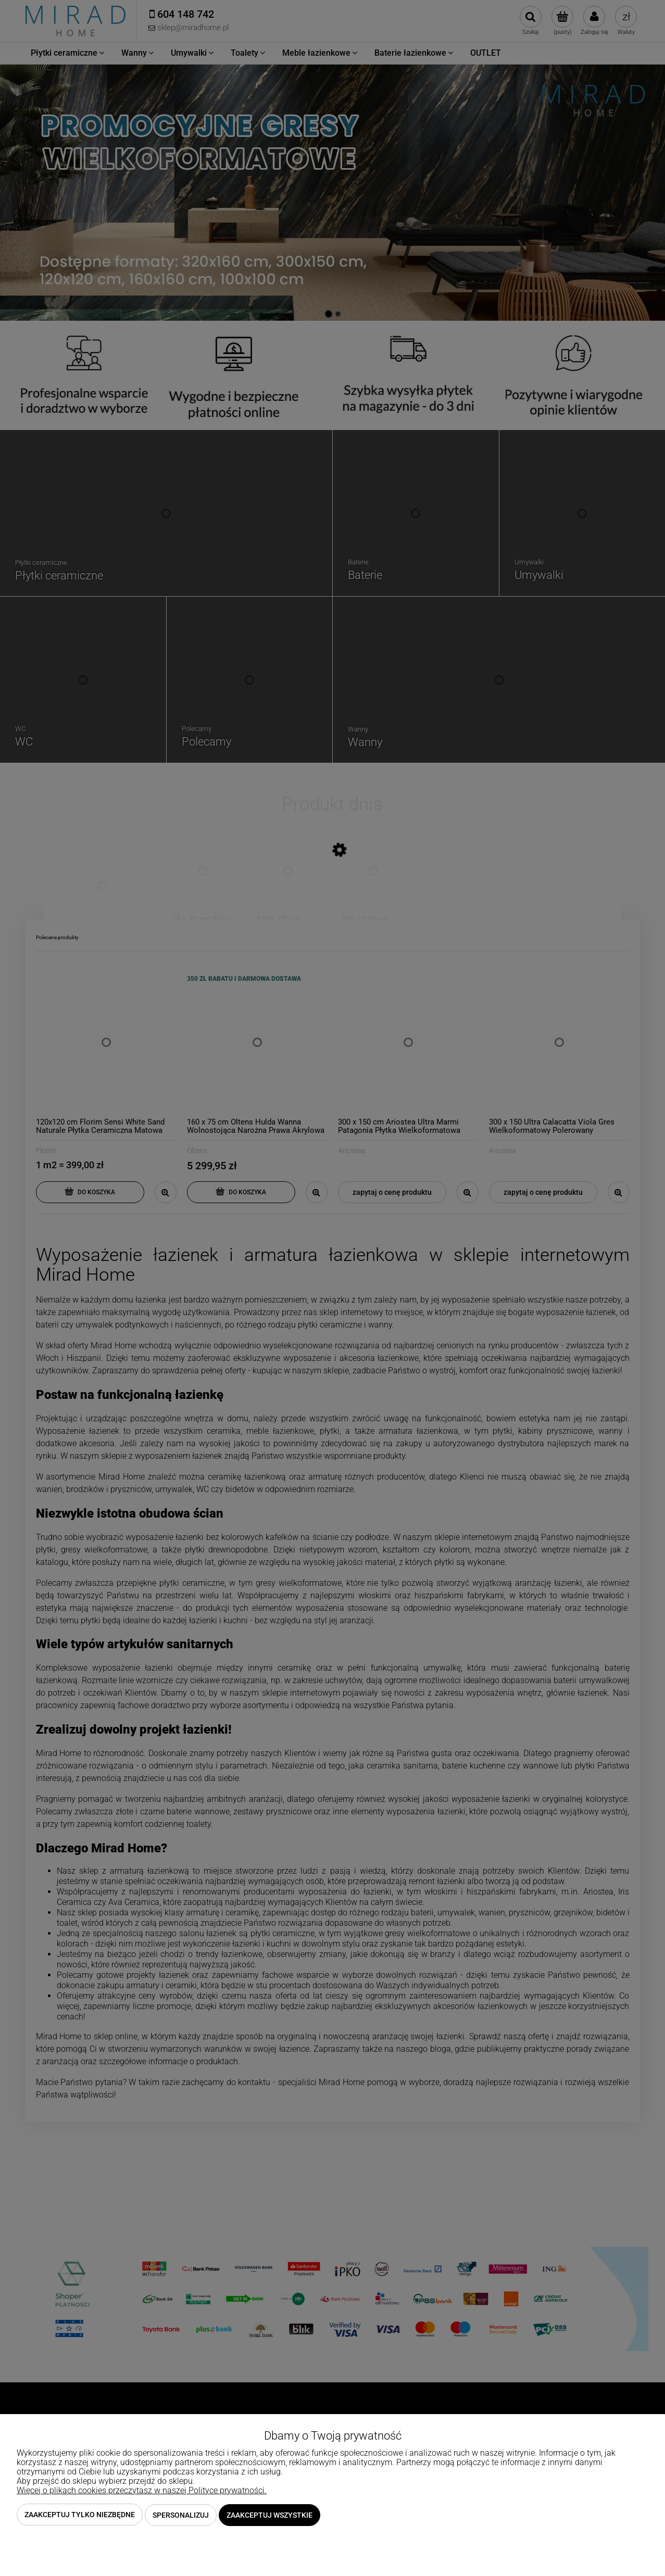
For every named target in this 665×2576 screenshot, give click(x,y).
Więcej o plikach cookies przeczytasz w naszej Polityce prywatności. (142, 2491)
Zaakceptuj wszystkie (269, 2515)
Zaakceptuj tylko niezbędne (79, 2515)
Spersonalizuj (181, 2515)
